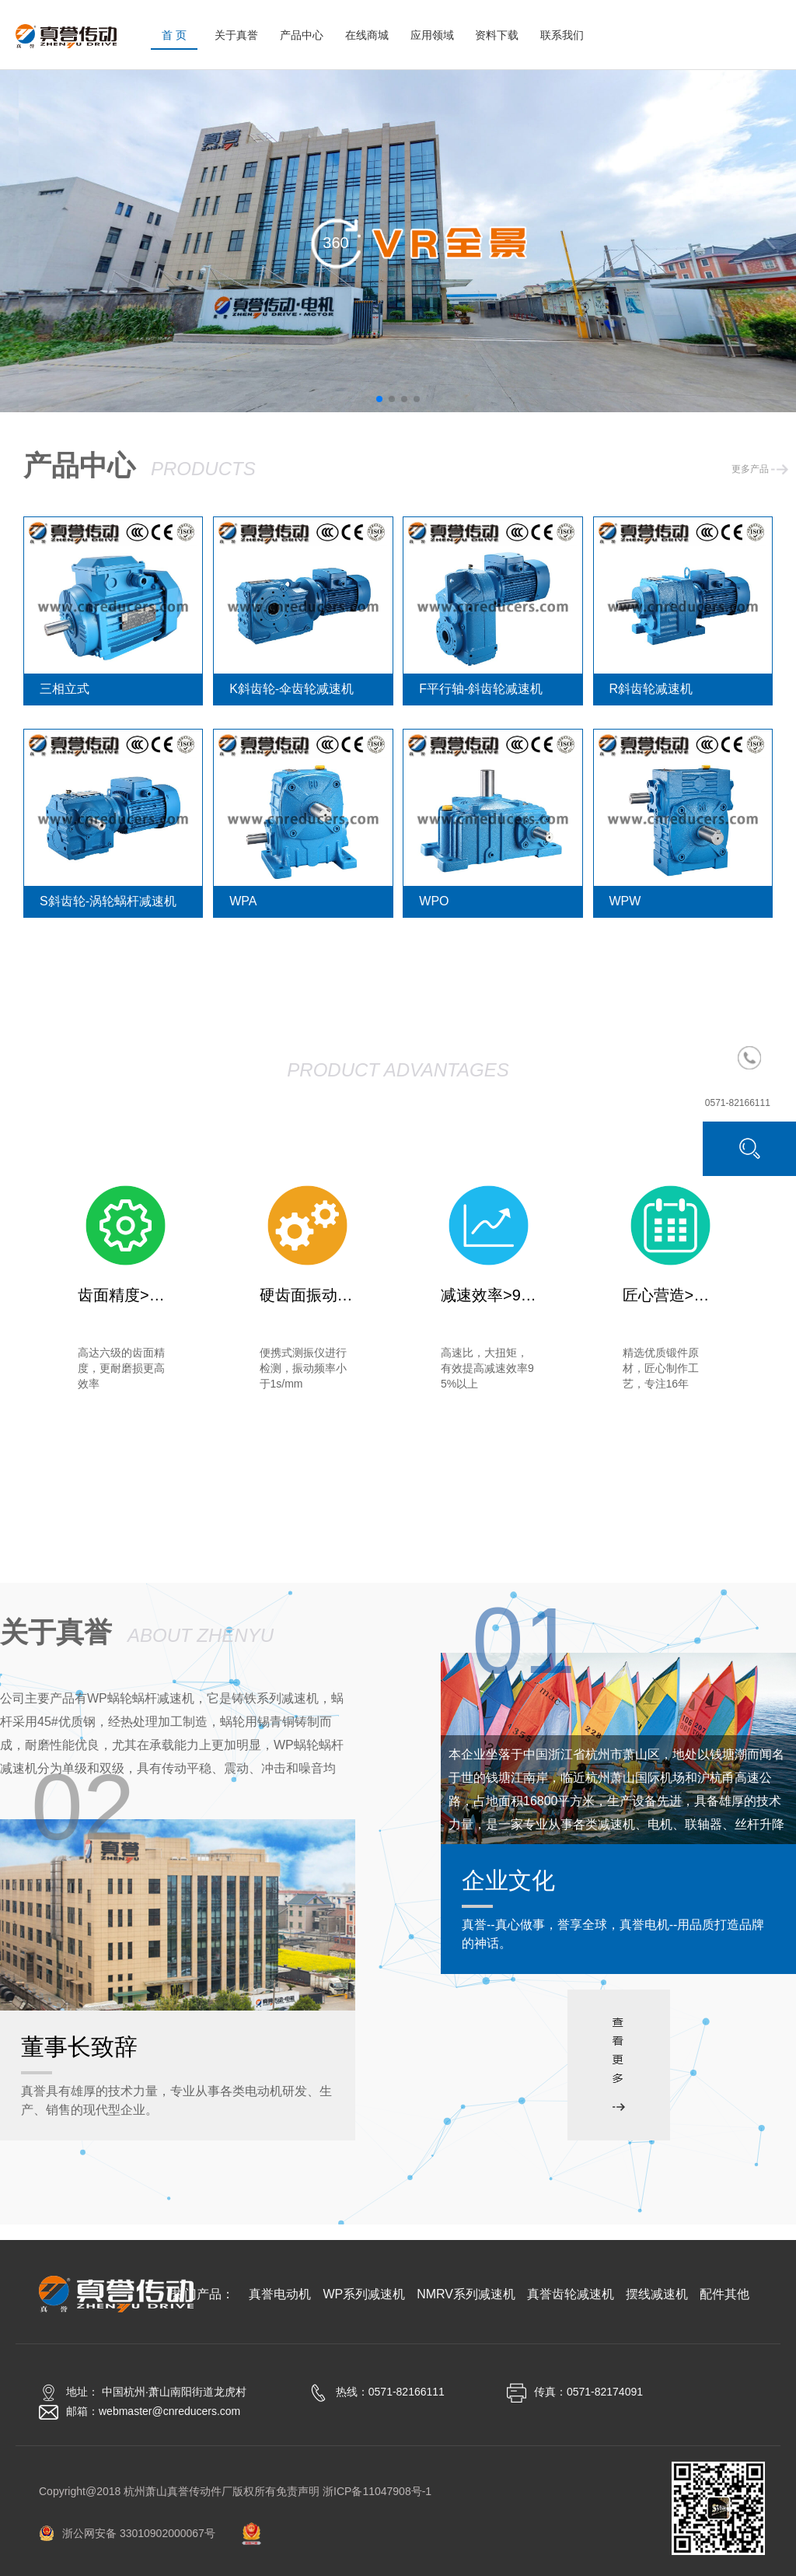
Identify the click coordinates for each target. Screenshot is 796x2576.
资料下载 (496, 35)
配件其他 (398, 1534)
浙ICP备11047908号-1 (377, 2491)
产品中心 (301, 35)
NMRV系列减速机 (396, 1495)
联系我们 (562, 35)
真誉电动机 (110, 1495)
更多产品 (759, 469)
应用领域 (432, 35)
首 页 (174, 35)
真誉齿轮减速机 (549, 1495)
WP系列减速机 (245, 1495)
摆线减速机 (685, 1495)
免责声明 (297, 2491)
